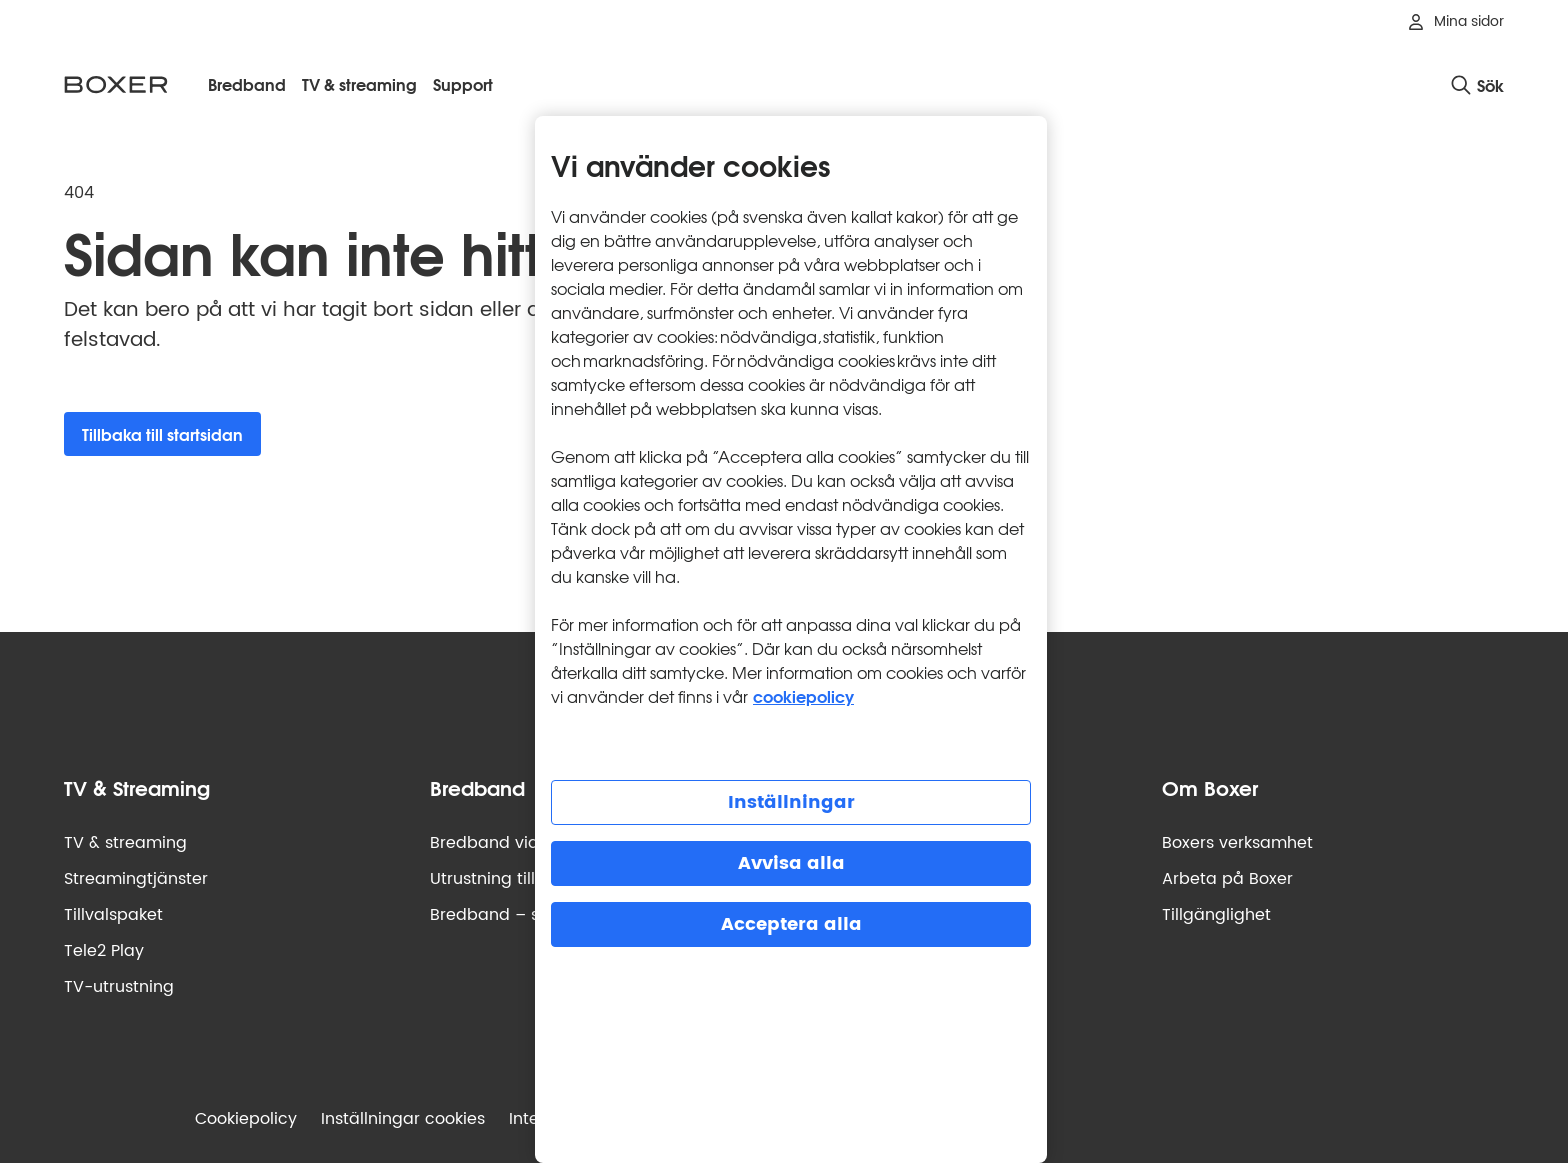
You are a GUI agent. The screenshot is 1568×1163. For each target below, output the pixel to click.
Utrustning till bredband (525, 879)
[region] (791, 639)
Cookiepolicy (246, 1119)
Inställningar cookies (403, 1119)
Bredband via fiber (505, 843)
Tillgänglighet (1216, 915)
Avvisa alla (791, 863)
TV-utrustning (119, 987)
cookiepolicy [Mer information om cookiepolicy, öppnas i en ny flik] (803, 695)
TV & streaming (125, 843)
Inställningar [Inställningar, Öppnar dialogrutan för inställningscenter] (791, 802)
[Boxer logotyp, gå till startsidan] (116, 84)
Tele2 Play (104, 951)
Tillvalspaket (113, 915)
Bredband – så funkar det (533, 915)
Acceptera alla (791, 924)
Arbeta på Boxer (1227, 879)
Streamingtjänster (136, 879)
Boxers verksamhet (1237, 843)
